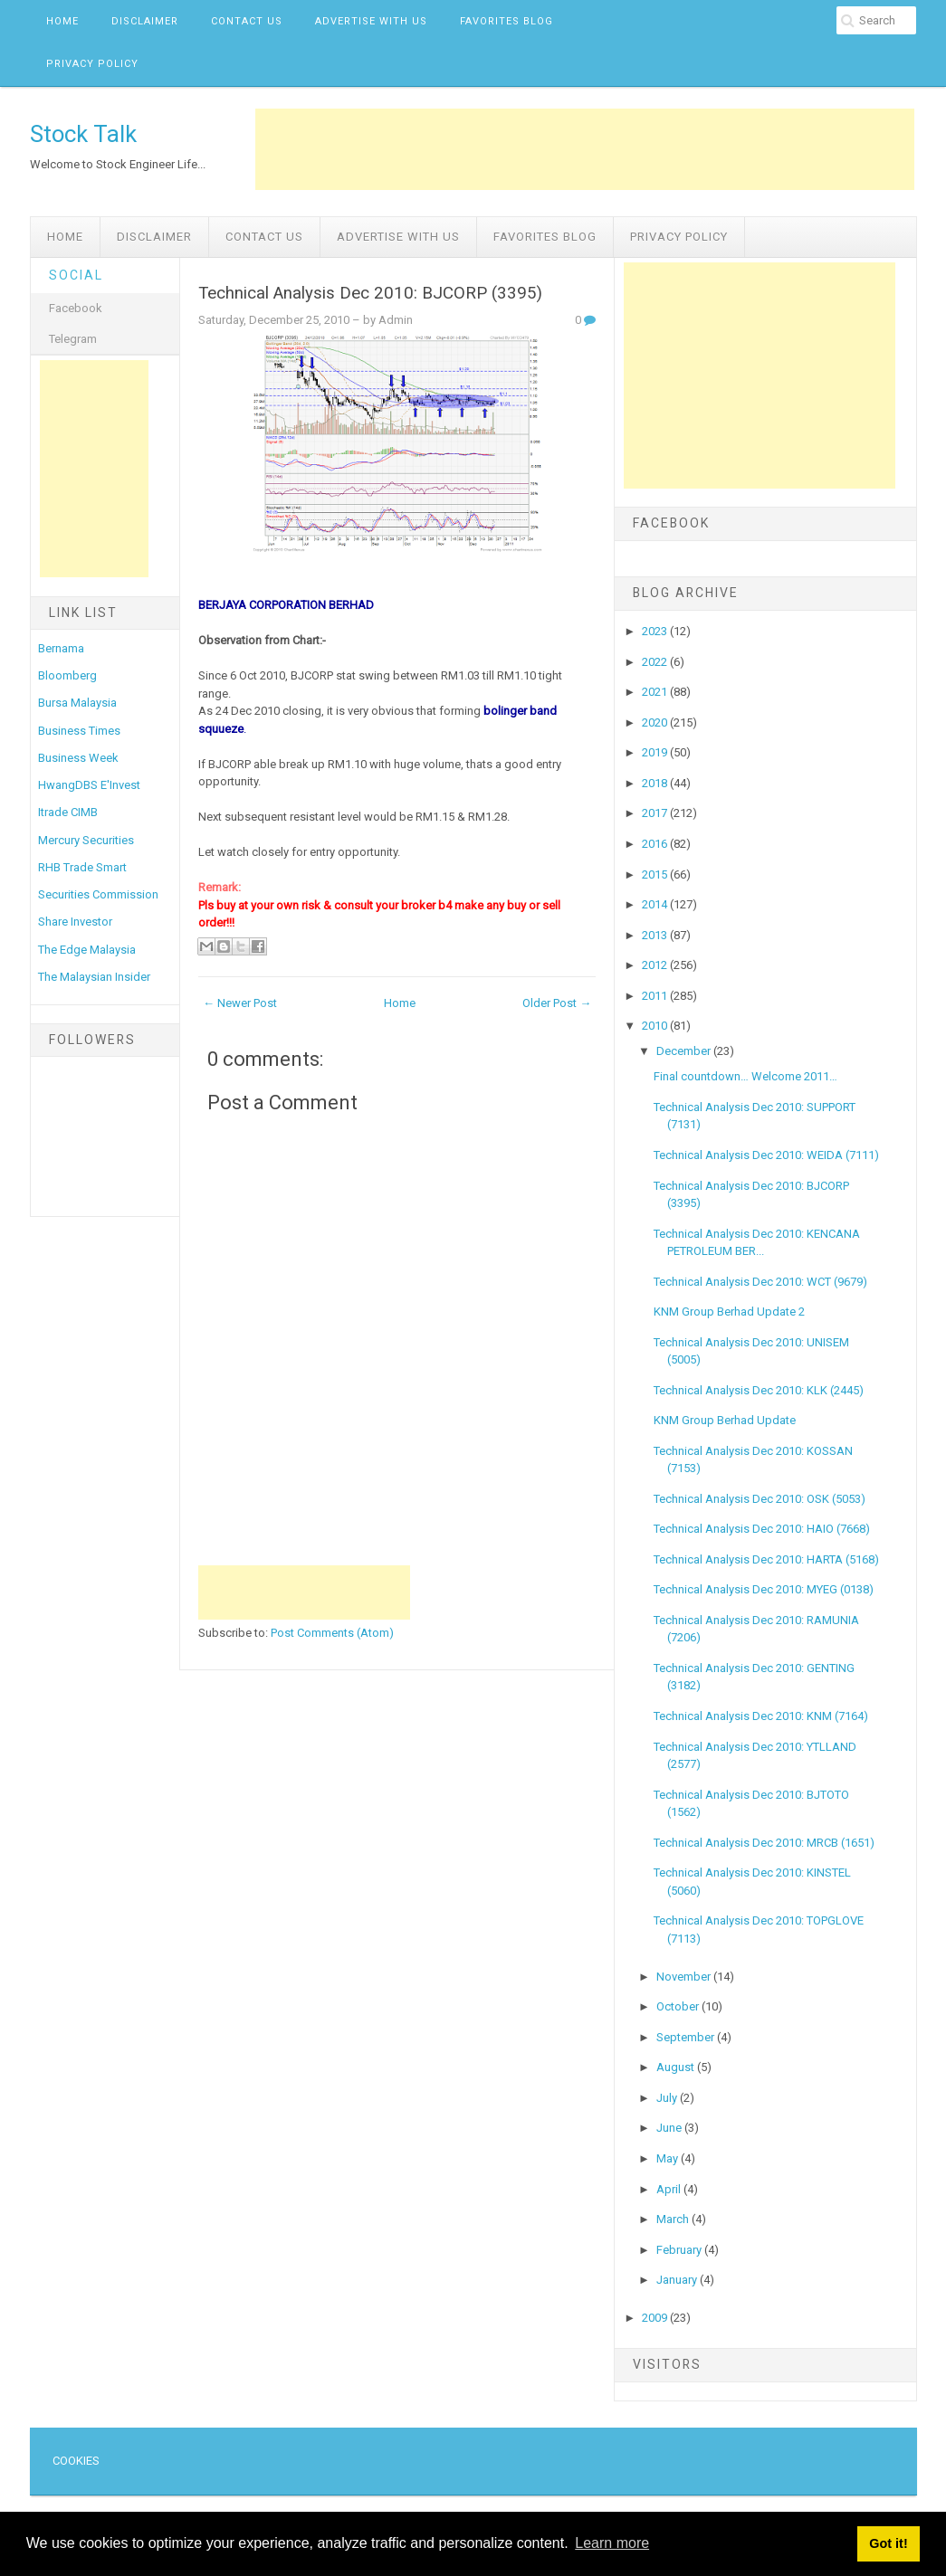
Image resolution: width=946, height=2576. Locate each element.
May (668, 2158)
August (676, 2067)
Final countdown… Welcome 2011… (745, 1076)
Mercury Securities (86, 840)
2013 (656, 935)
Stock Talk (83, 133)
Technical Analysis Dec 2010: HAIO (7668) (762, 1528)
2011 (656, 996)
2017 (656, 813)
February (680, 2250)
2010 (656, 1025)
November (684, 1976)
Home (62, 21)
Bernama (61, 648)
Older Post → (556, 1003)
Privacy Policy (92, 64)
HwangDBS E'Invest (89, 785)
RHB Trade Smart (82, 867)
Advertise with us (371, 21)
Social (76, 275)
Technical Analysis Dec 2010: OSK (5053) (759, 1499)
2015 (656, 874)
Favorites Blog (506, 21)
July (668, 2098)
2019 (656, 752)
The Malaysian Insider (94, 977)
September (686, 2037)
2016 (656, 844)
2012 (656, 965)
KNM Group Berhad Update (725, 1420)
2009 (656, 2317)
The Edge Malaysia (87, 949)
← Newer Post (240, 1003)
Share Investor (75, 921)
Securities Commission (98, 894)
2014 (656, 904)
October (679, 2006)
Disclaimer (144, 21)
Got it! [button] (888, 2543)
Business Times (79, 730)
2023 (656, 631)
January (678, 2279)
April (669, 2189)
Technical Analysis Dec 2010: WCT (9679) (760, 1281)
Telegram (73, 339)
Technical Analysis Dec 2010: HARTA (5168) (766, 1559)
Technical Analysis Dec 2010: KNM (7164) (761, 1716)
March (674, 2219)
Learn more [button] (612, 2543)
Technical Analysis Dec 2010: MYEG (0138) (764, 1589)
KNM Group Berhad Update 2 (729, 1311)
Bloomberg (67, 675)
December (684, 1051)
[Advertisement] (584, 149)
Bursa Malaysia (77, 702)
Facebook (75, 308)
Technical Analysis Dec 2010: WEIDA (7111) (766, 1155)
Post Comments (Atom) (332, 1633)
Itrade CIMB (68, 812)
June (670, 2127)
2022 (656, 662)
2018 (656, 783)
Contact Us (246, 21)
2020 (656, 722)
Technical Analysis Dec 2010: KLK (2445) (759, 1390)
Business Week (78, 758)
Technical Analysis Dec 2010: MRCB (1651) (764, 1842)
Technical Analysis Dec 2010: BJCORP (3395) (370, 293)
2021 (656, 692)
